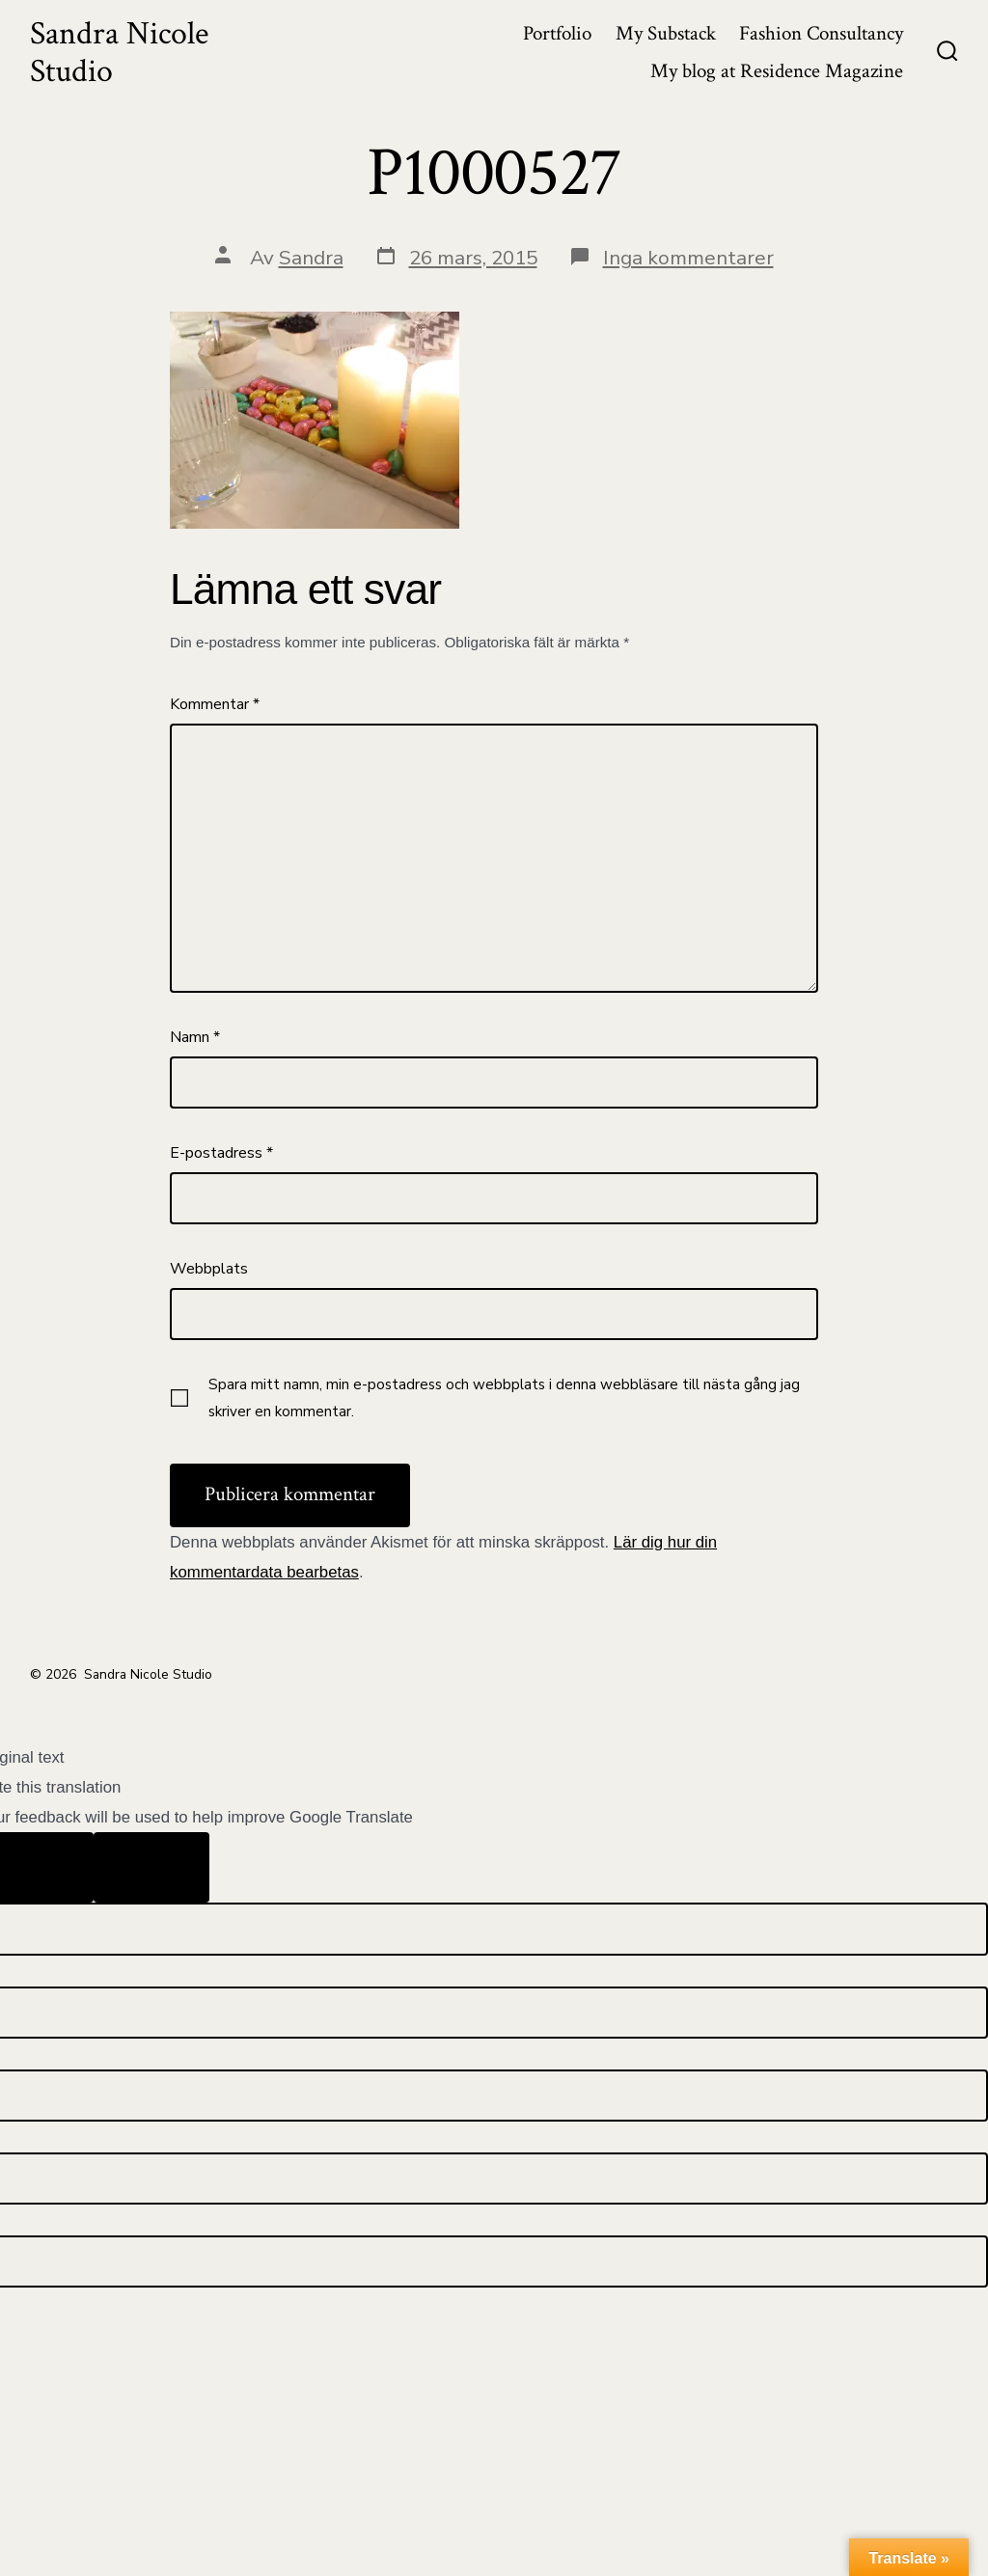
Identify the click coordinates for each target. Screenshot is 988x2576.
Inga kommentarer (688, 257)
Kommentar (215, 704)
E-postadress (221, 1153)
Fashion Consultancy (821, 33)
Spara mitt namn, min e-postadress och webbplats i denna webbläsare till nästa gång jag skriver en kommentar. (504, 1398)
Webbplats (209, 1268)
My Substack (666, 33)
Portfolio (557, 33)
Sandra (311, 257)
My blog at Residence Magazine (776, 71)
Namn (195, 1037)
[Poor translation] (151, 1868)
